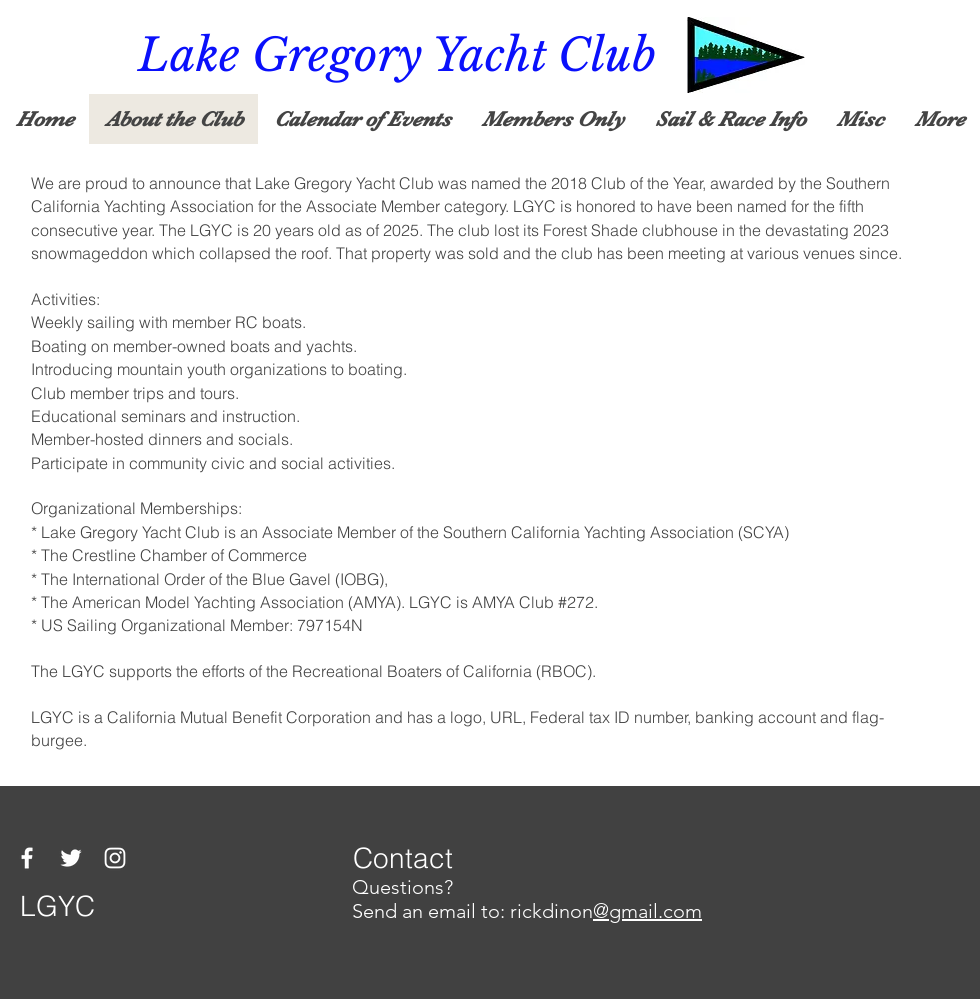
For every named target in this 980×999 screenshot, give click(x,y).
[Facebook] (27, 858)
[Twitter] (71, 858)
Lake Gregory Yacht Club (397, 55)
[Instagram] (115, 858)
